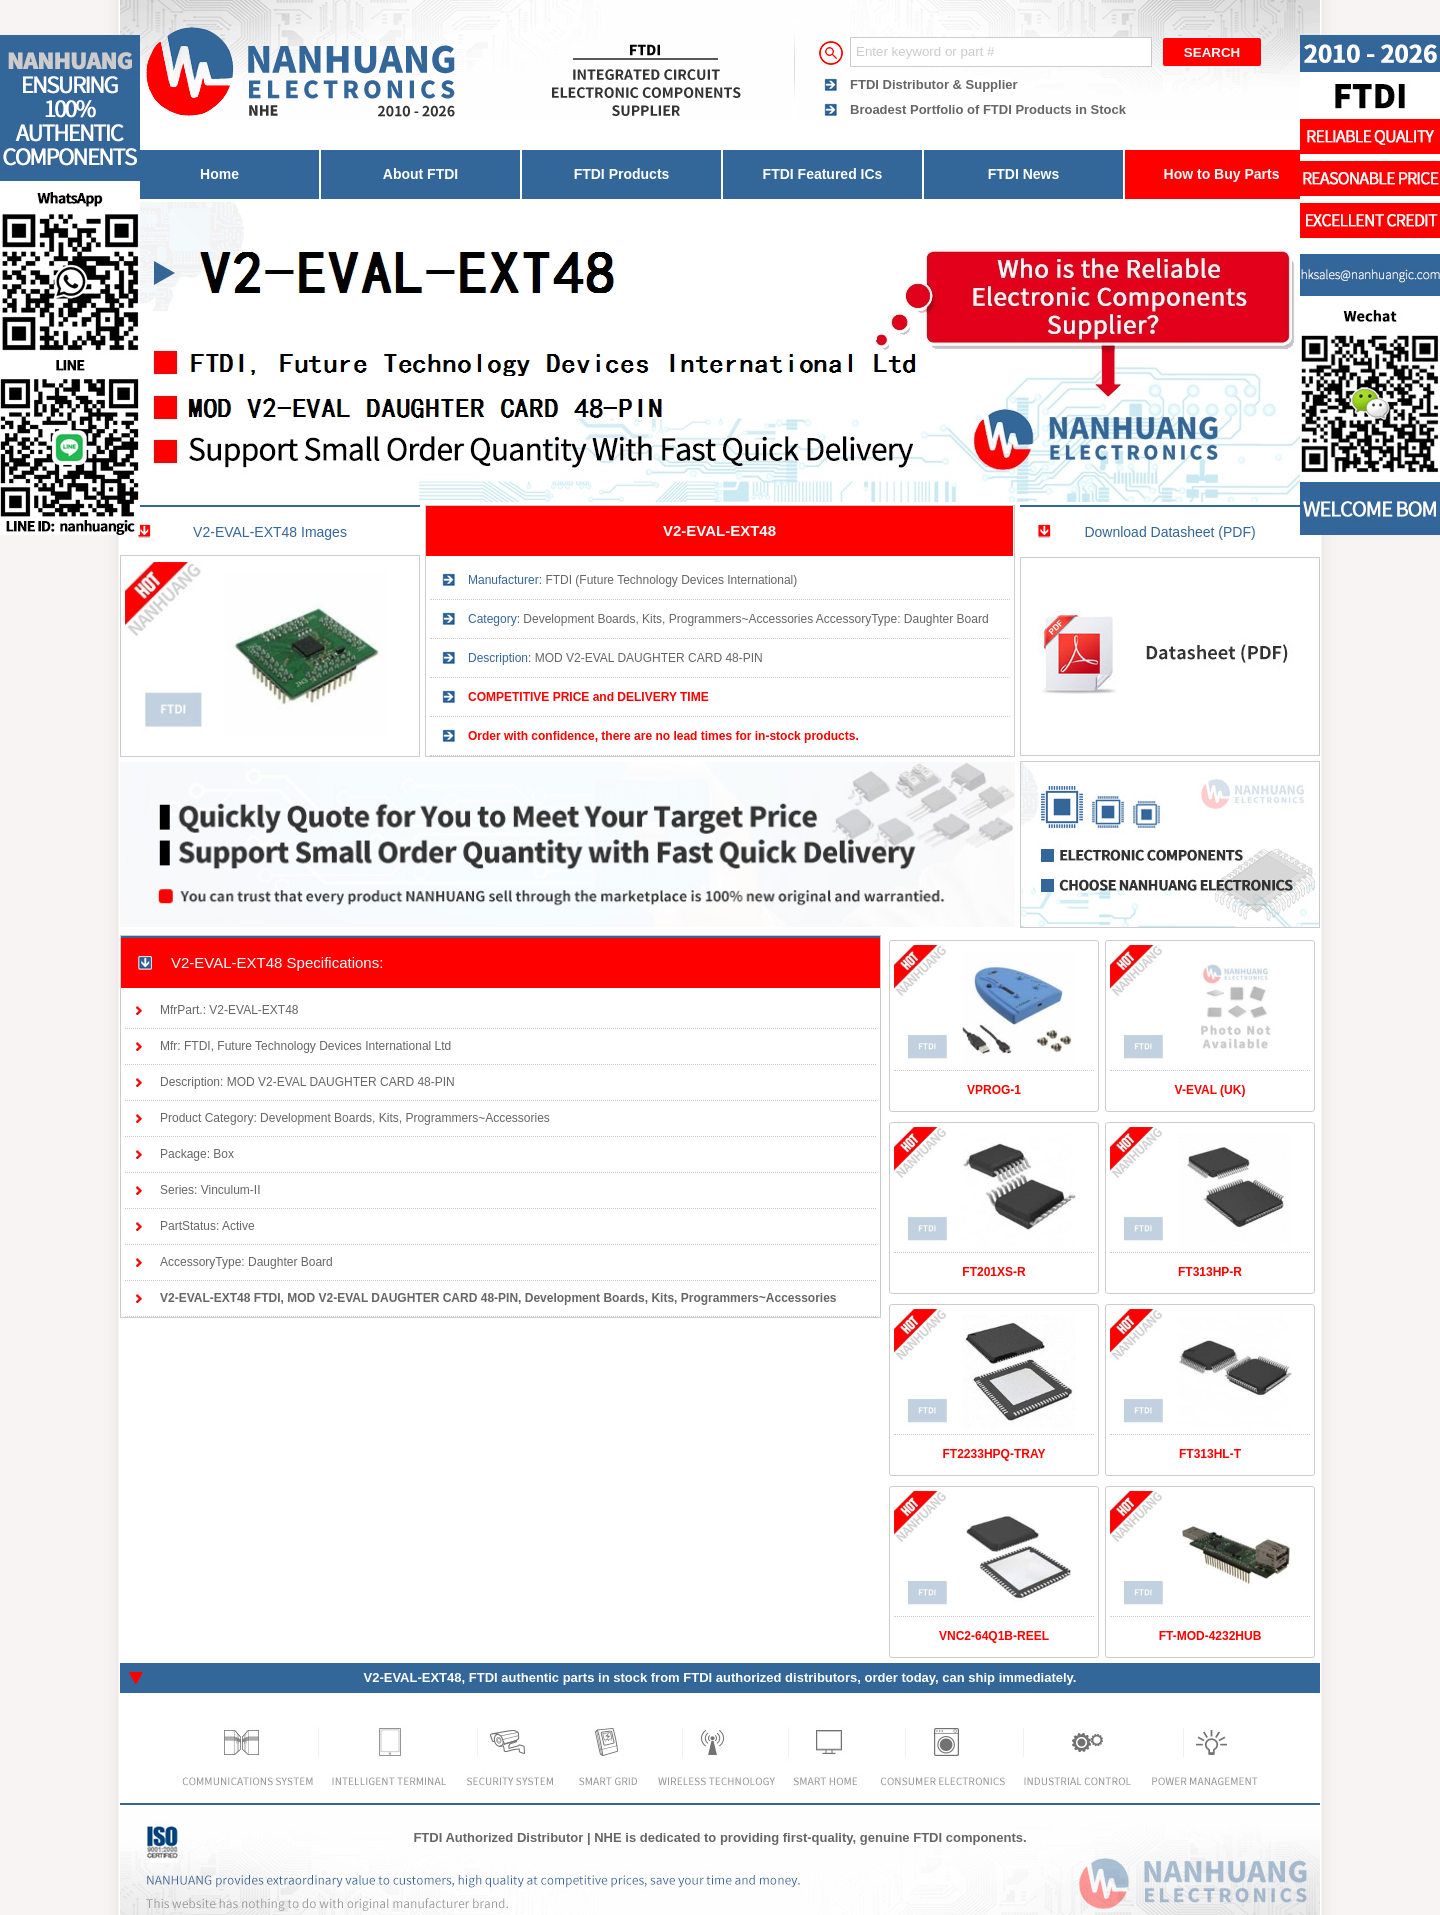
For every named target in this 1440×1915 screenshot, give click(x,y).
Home (219, 174)
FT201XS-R (993, 1272)
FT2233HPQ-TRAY (994, 1454)
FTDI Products (622, 174)
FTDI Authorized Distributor (498, 1837)
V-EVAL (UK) (1210, 1090)
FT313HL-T (1210, 1454)
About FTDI (420, 174)
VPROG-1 (994, 1090)
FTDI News (1024, 174)
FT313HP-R (1210, 1272)
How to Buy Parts (1222, 174)
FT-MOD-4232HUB (1210, 1636)
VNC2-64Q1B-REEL (994, 1636)
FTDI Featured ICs (823, 174)
